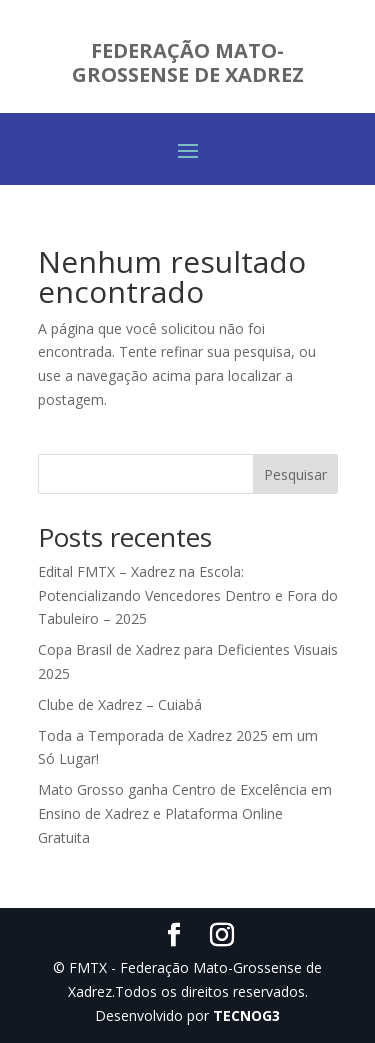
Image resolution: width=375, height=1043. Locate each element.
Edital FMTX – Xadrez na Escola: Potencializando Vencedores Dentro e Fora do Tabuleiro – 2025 (188, 595)
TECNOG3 (246, 1015)
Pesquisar (295, 474)
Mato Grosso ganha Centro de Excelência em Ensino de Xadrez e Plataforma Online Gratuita (185, 813)
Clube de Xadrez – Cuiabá (120, 704)
